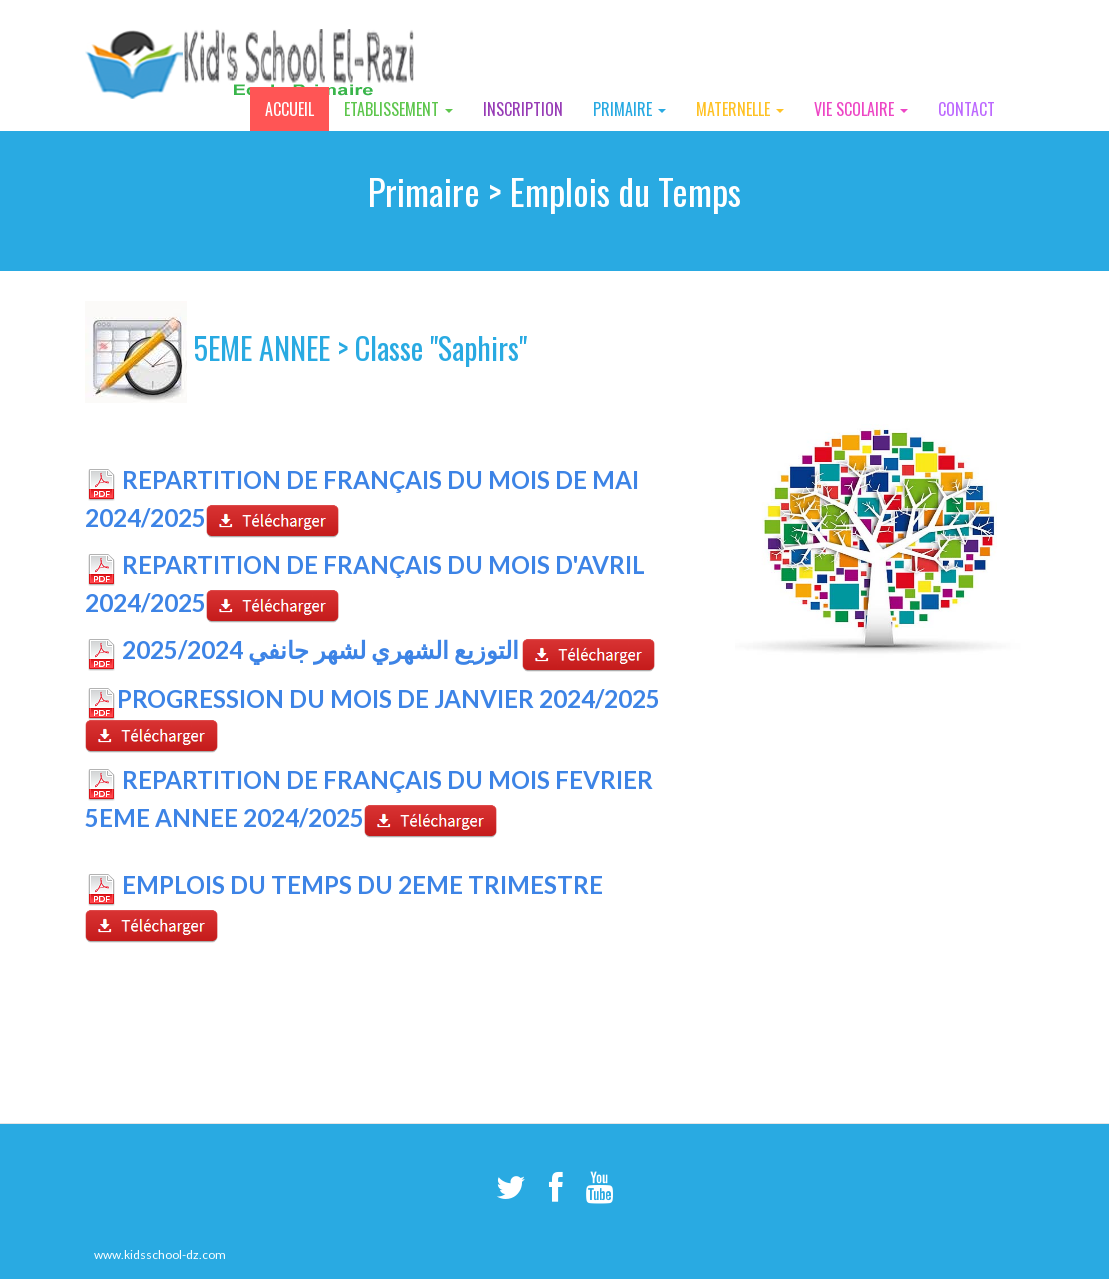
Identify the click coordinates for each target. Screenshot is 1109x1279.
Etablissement (398, 109)
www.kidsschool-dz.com (160, 1254)
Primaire (629, 109)
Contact (966, 109)
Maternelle (740, 109)
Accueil (289, 109)
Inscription (523, 109)
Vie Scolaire (861, 109)
